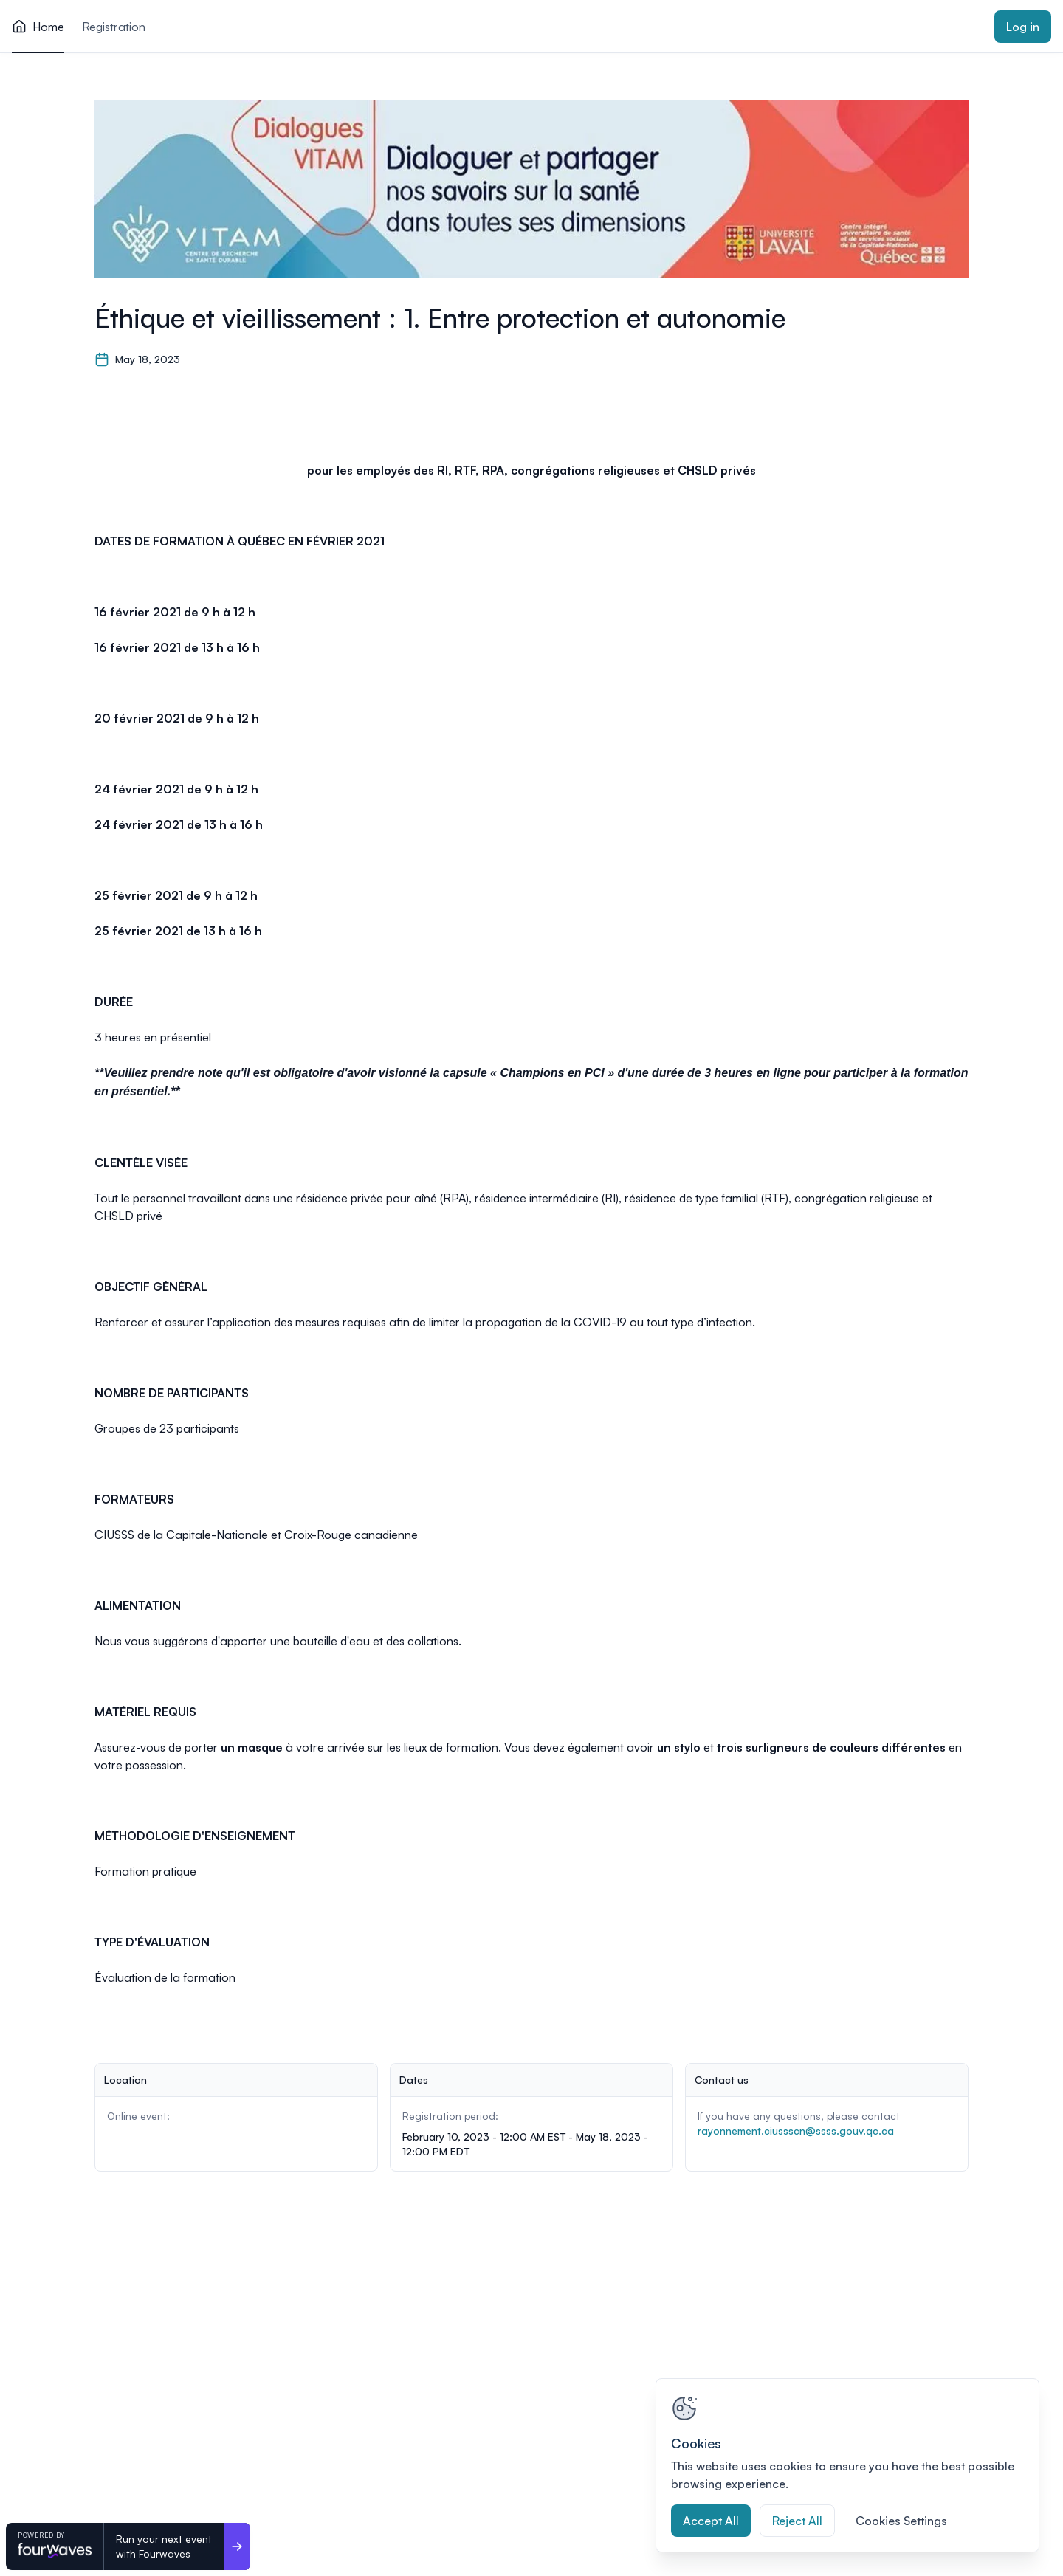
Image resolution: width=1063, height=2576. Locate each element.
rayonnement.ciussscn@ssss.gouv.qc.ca (796, 2130)
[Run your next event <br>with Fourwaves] (237, 2546)
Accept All (711, 2520)
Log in (1022, 26)
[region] (847, 2465)
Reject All (797, 2520)
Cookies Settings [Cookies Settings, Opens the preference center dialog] (901, 2520)
